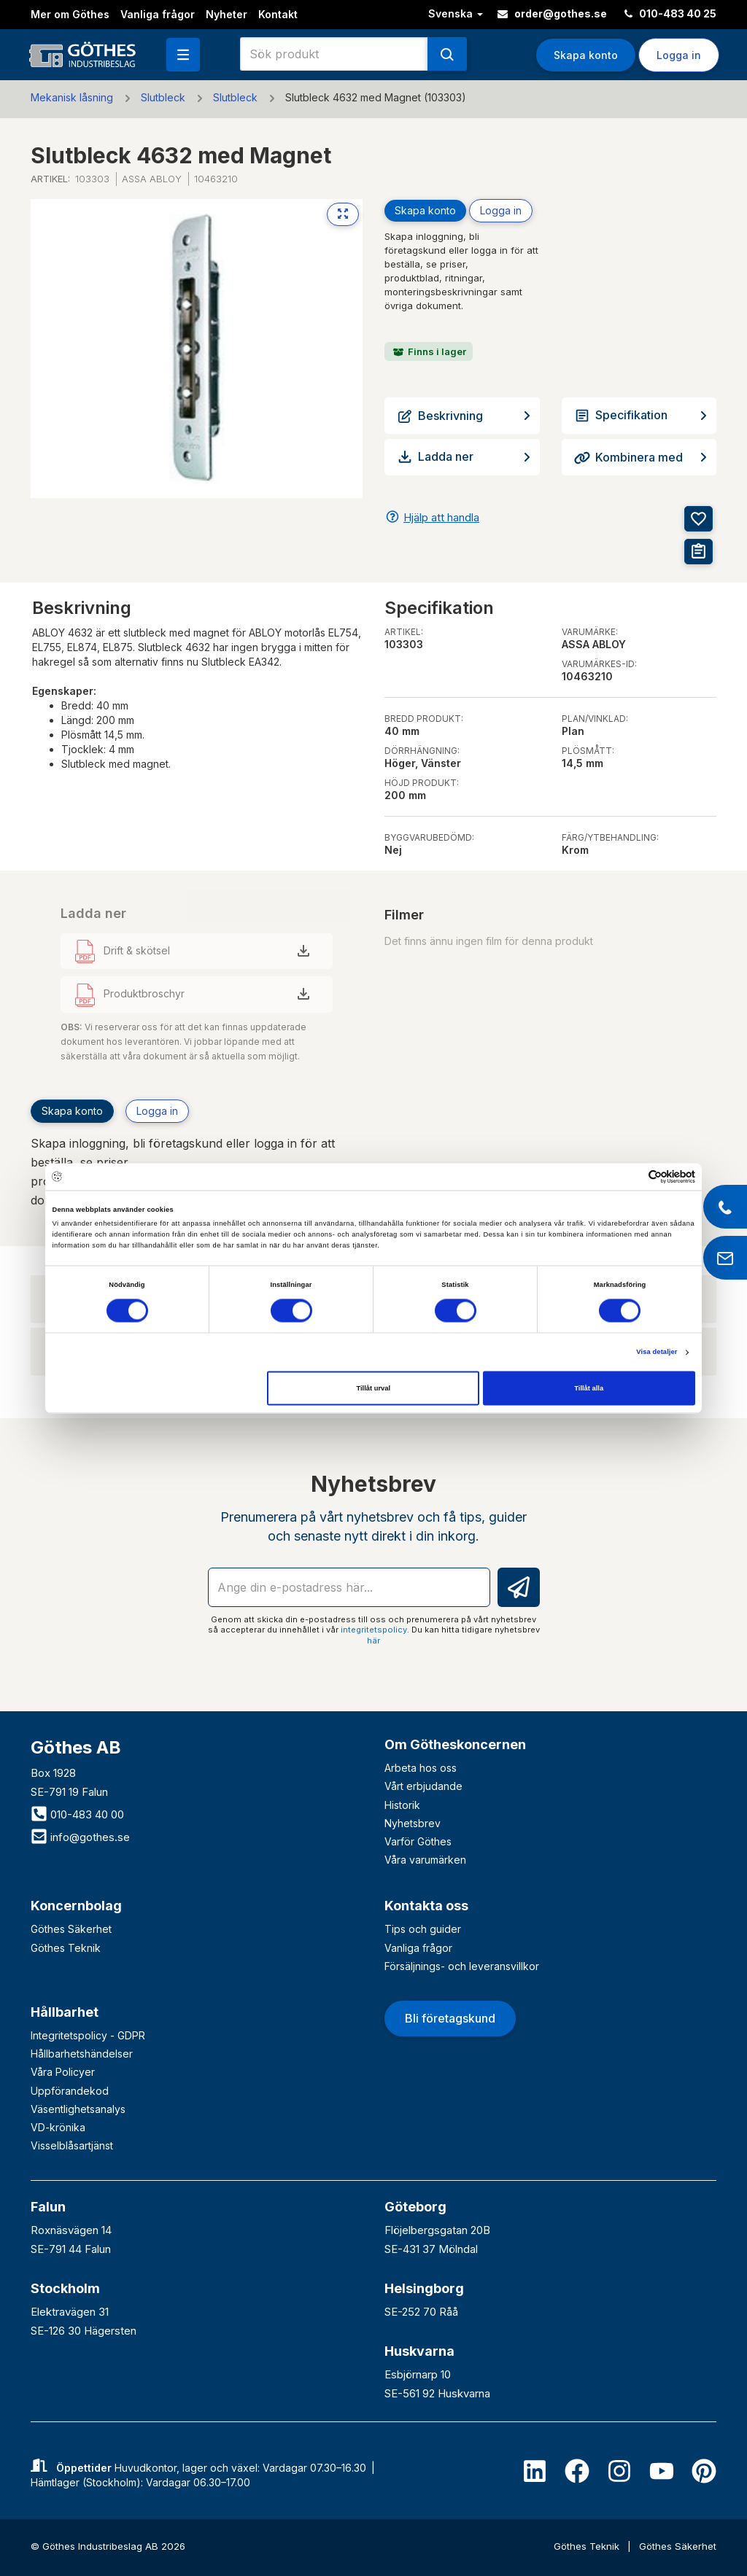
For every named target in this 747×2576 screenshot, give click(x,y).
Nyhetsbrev (412, 1823)
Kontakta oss (426, 1905)
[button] (183, 54)
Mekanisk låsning (72, 97)
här (373, 1640)
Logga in (679, 55)
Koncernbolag (76, 1905)
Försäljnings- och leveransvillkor (461, 1966)
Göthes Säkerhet (71, 1929)
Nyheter (226, 14)
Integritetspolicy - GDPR (88, 2035)
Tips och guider (422, 1929)
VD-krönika (58, 2127)
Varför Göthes (418, 1841)
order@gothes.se (552, 13)
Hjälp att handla (441, 517)
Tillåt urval (373, 1388)
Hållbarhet (64, 2012)
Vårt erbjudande (423, 1786)
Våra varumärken (425, 1859)
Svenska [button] (455, 13)
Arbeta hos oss (420, 1768)
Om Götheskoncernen (455, 1744)
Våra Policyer (63, 2072)
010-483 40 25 (670, 13)
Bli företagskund (450, 2018)
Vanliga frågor (157, 14)
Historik (402, 1805)
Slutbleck (163, 97)
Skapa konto (586, 55)
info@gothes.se (80, 1837)
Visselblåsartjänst (72, 2145)
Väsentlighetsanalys (78, 2109)
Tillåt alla (588, 1388)
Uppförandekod (70, 2091)
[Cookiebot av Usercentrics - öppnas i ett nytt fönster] (631, 1176)
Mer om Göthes (70, 14)
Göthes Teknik (66, 1948)
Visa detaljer (656, 1352)
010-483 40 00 (77, 1814)
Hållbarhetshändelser (82, 2053)
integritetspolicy (374, 1629)
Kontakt (278, 14)
